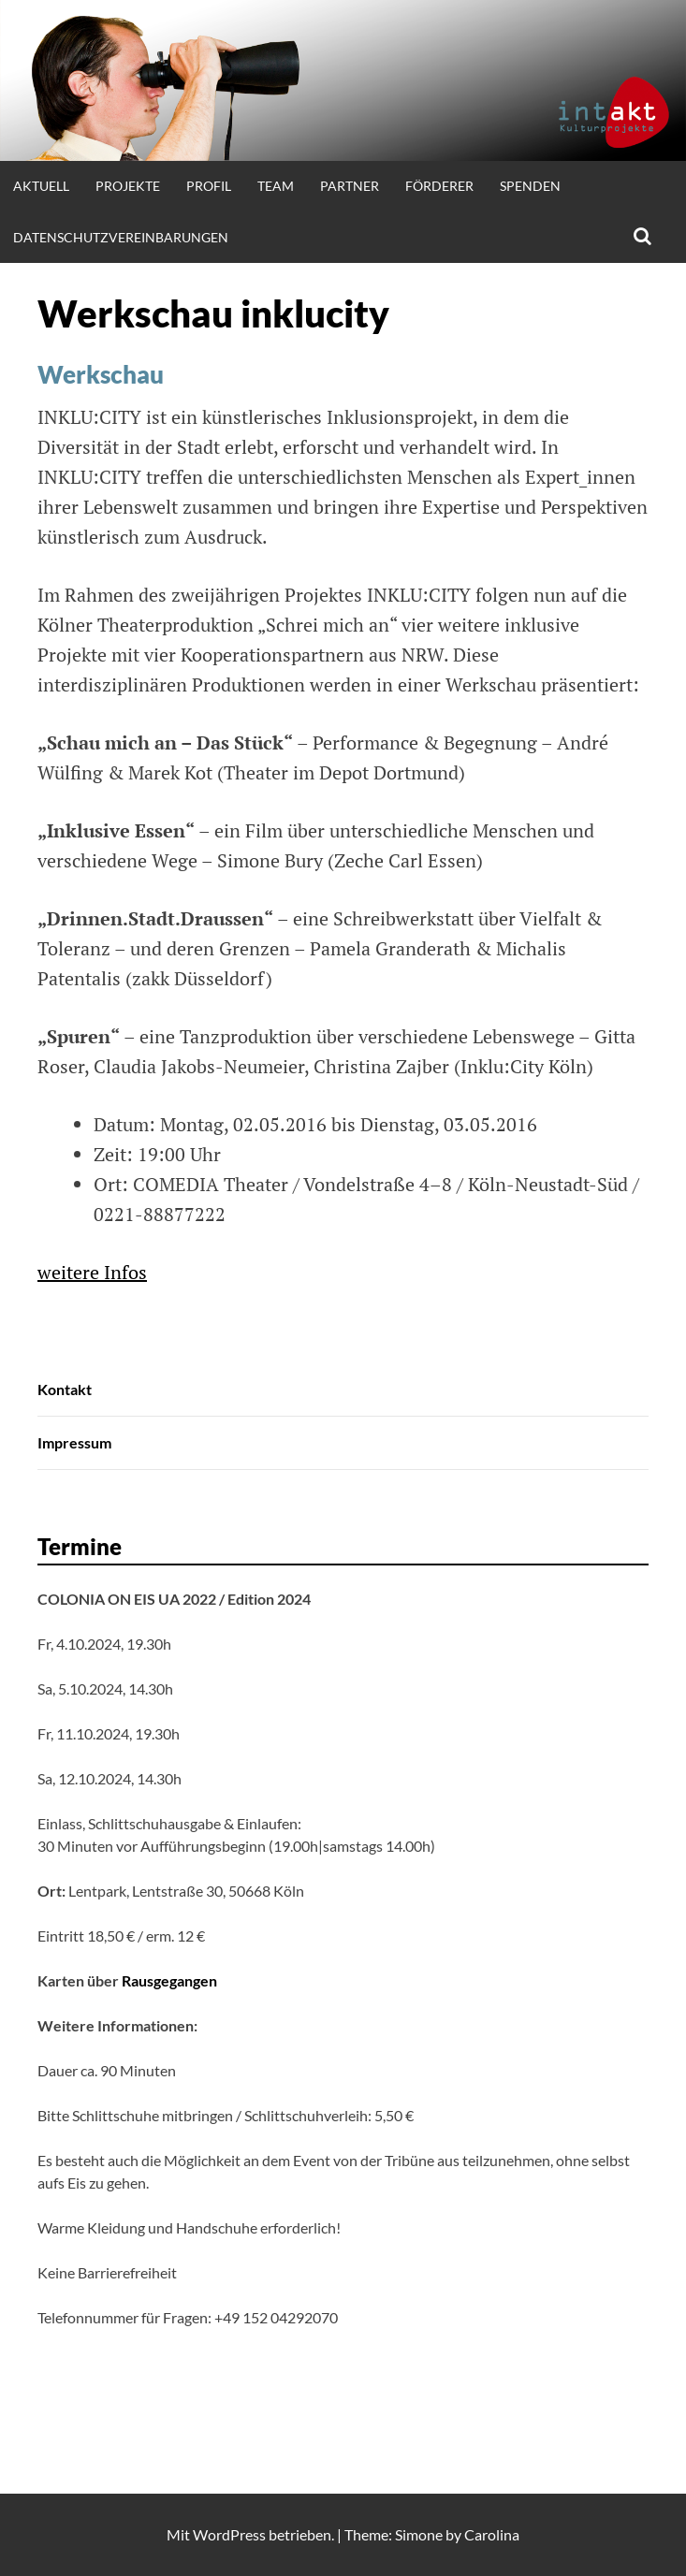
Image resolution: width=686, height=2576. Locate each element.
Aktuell (41, 186)
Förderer (439, 186)
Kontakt (64, 1389)
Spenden (530, 186)
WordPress (229, 2534)
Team (275, 186)
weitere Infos (92, 1272)
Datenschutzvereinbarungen (120, 237)
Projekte (127, 186)
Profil (208, 186)
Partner (349, 186)
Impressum (74, 1442)
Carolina (491, 2534)
